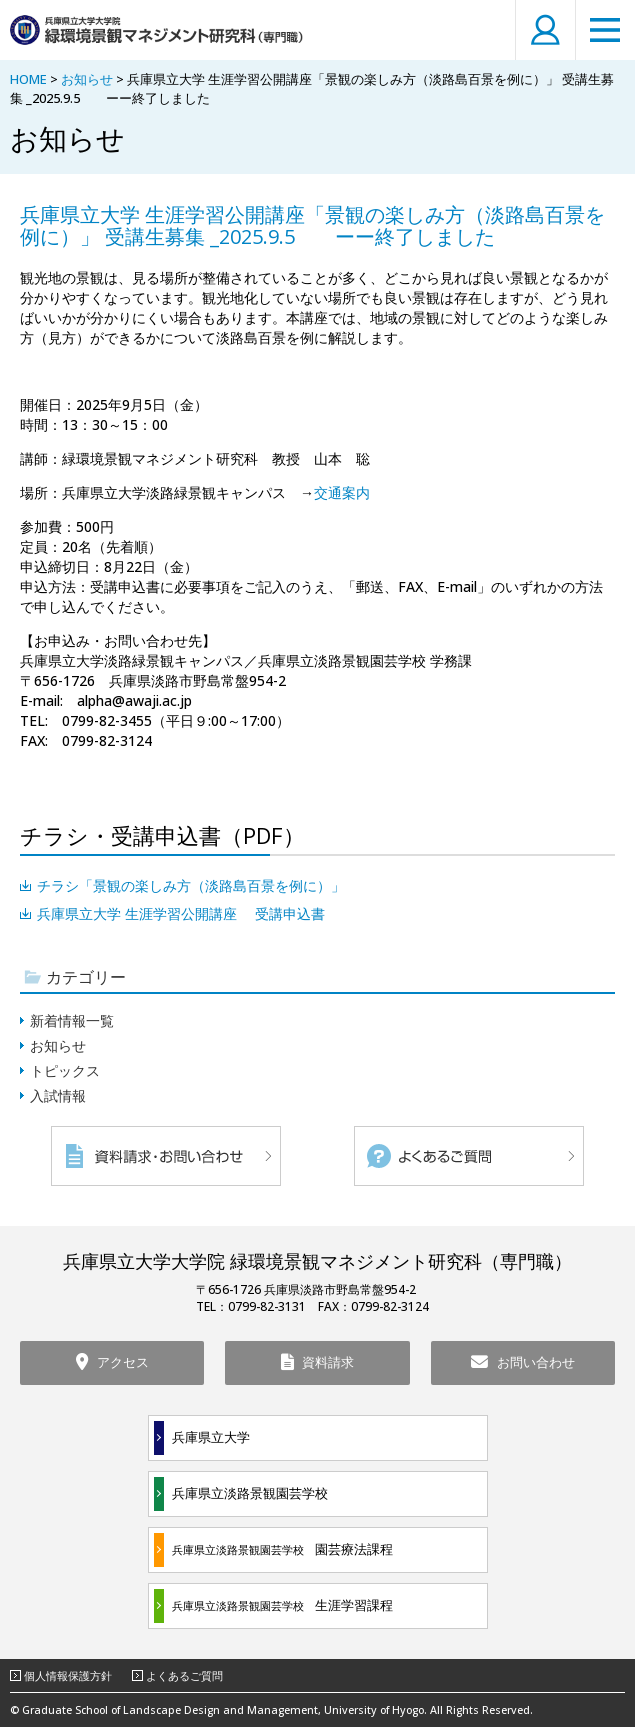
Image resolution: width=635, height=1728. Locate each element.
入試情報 (58, 1095)
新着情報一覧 (72, 1020)
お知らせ (87, 79)
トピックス (65, 1070)
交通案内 (342, 492)
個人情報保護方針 (68, 1676)
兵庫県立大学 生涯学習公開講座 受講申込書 (181, 913)
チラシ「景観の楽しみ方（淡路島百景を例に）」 (191, 885)
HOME (28, 79)
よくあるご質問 (184, 1676)
